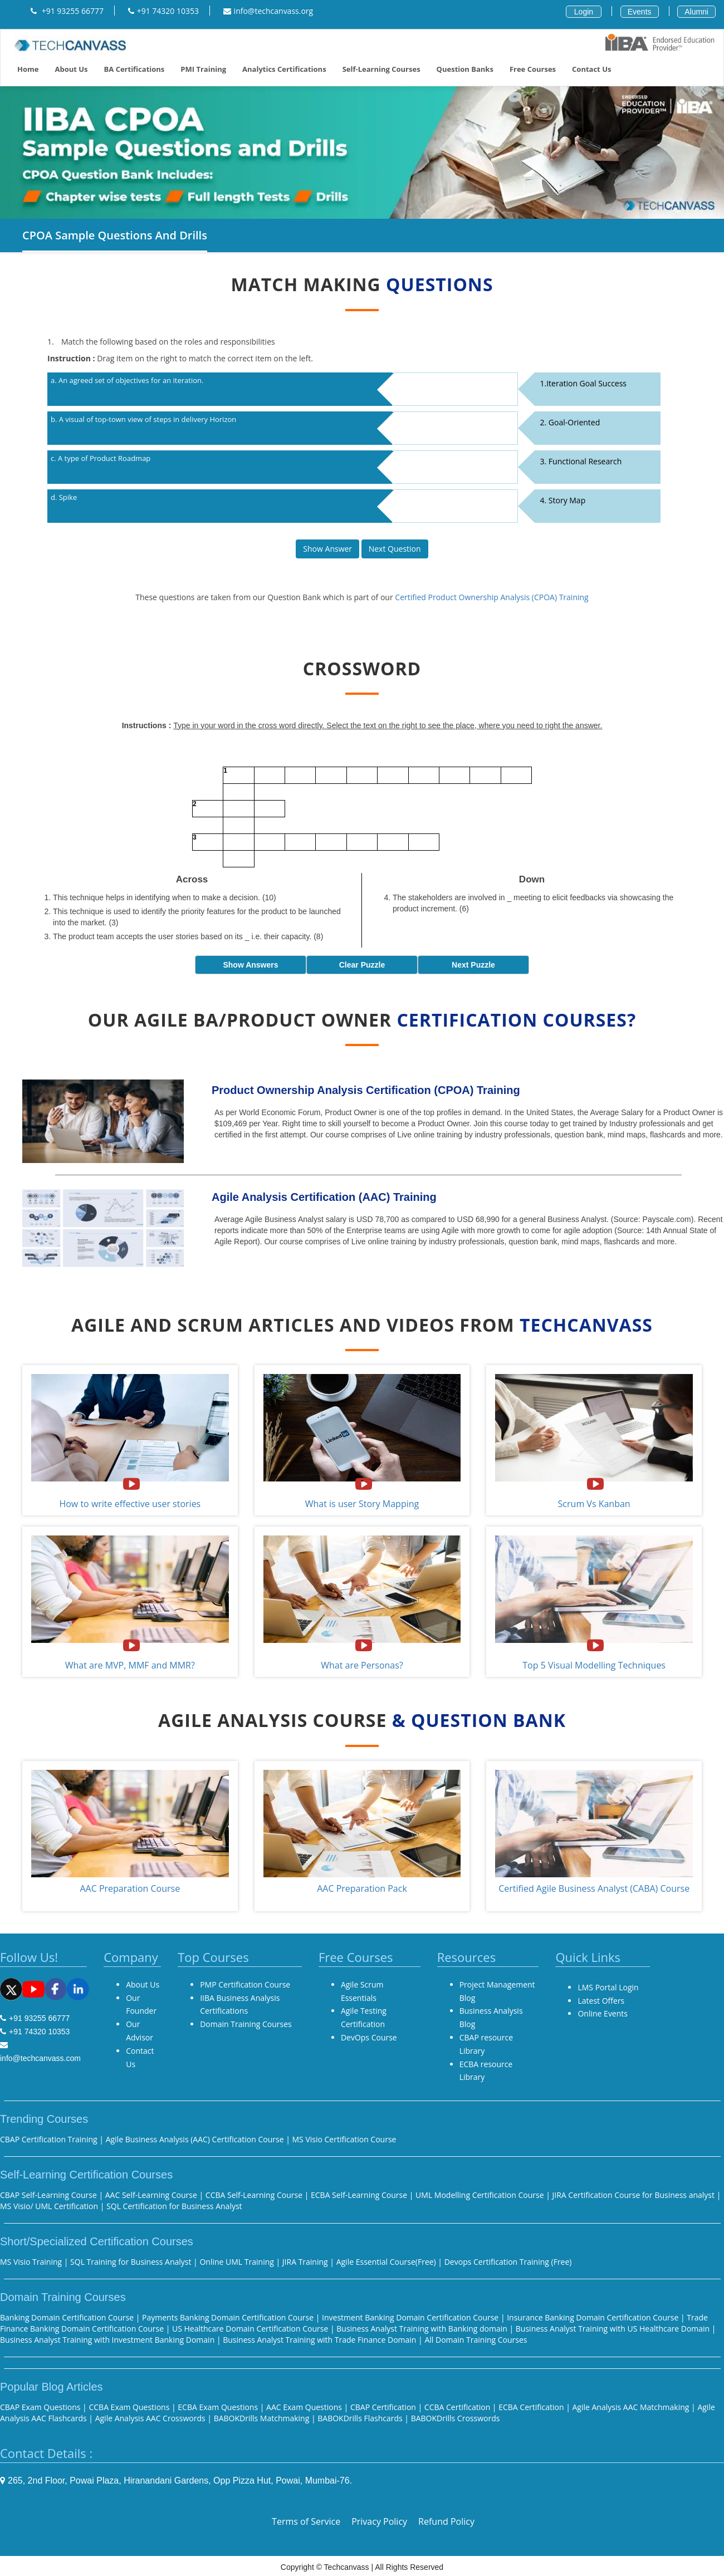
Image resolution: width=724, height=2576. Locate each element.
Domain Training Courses (246, 2024)
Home (27, 69)
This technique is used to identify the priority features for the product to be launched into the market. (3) (197, 917)
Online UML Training (237, 2261)
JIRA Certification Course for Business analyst (633, 2195)
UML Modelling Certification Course (479, 2195)
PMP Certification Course (245, 1984)
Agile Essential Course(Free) (386, 2261)
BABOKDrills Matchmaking (262, 2418)
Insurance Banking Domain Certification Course (594, 2317)
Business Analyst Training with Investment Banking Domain (108, 2339)
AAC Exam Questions (305, 2407)
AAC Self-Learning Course (151, 2195)
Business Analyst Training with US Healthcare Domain (614, 2328)
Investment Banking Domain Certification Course (411, 2317)
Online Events (603, 2013)
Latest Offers (601, 2000)
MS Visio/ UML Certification (49, 2206)
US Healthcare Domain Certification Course (251, 2328)
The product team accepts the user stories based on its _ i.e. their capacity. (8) (188, 936)
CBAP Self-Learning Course (48, 2195)
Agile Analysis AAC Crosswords (150, 2418)
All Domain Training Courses (475, 2339)
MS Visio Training (31, 2261)
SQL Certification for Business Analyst (174, 2206)
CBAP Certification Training (48, 2139)
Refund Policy (446, 2521)
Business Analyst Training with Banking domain (422, 2328)
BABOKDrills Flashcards (359, 2418)
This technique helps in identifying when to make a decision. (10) (164, 897)
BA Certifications (134, 69)
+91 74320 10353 (163, 11)
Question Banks (465, 69)
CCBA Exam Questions (129, 2407)
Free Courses (533, 69)
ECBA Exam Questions (218, 2407)
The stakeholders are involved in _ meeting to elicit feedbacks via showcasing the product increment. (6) (533, 903)
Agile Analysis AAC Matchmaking (630, 2407)
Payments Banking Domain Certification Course (229, 2317)
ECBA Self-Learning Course (359, 2195)
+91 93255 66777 (67, 11)
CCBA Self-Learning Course (254, 2195)
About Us (71, 69)
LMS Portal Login (608, 1987)
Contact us (591, 69)
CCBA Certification (458, 2407)
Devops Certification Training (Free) (508, 2261)
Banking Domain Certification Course (68, 2317)
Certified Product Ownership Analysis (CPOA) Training (491, 597)
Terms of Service (306, 2521)
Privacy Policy (379, 2521)
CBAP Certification (383, 2407)
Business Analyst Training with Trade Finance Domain (319, 2339)
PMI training (203, 69)
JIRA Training (306, 2261)
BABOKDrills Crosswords (455, 2418)
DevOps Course (369, 2037)
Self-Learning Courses (381, 69)
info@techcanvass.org (268, 11)
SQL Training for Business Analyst (130, 2261)
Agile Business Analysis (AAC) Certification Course (196, 2139)
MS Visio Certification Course (344, 2139)
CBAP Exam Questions (40, 2407)
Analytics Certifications (284, 69)
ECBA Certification (532, 2407)
